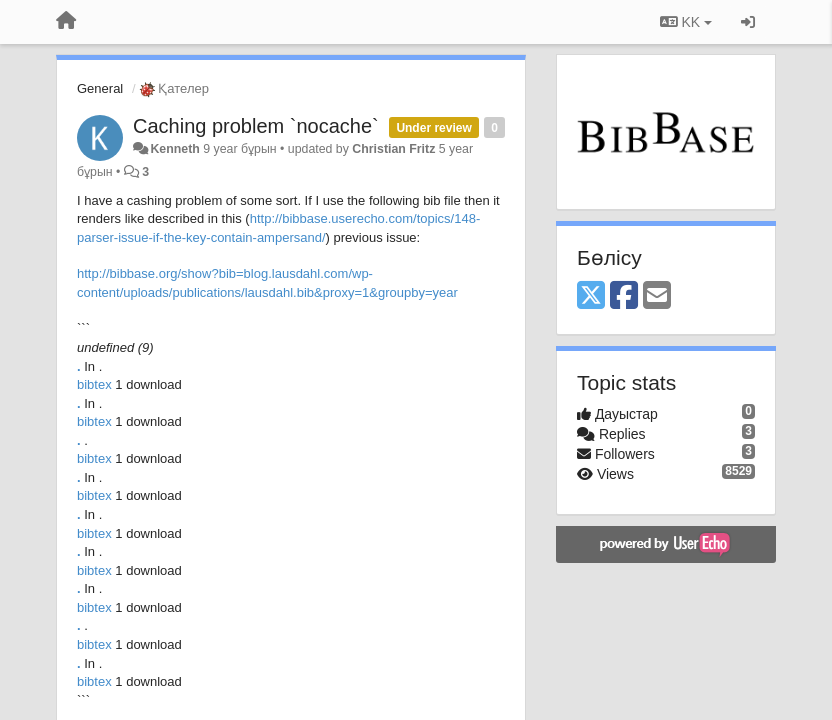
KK (686, 22)
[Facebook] (624, 296)
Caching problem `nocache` (256, 126)
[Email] (657, 296)
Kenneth (174, 149)
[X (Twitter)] (591, 296)
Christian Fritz (393, 149)
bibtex (96, 384)
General (100, 88)
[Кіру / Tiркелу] (748, 22)
